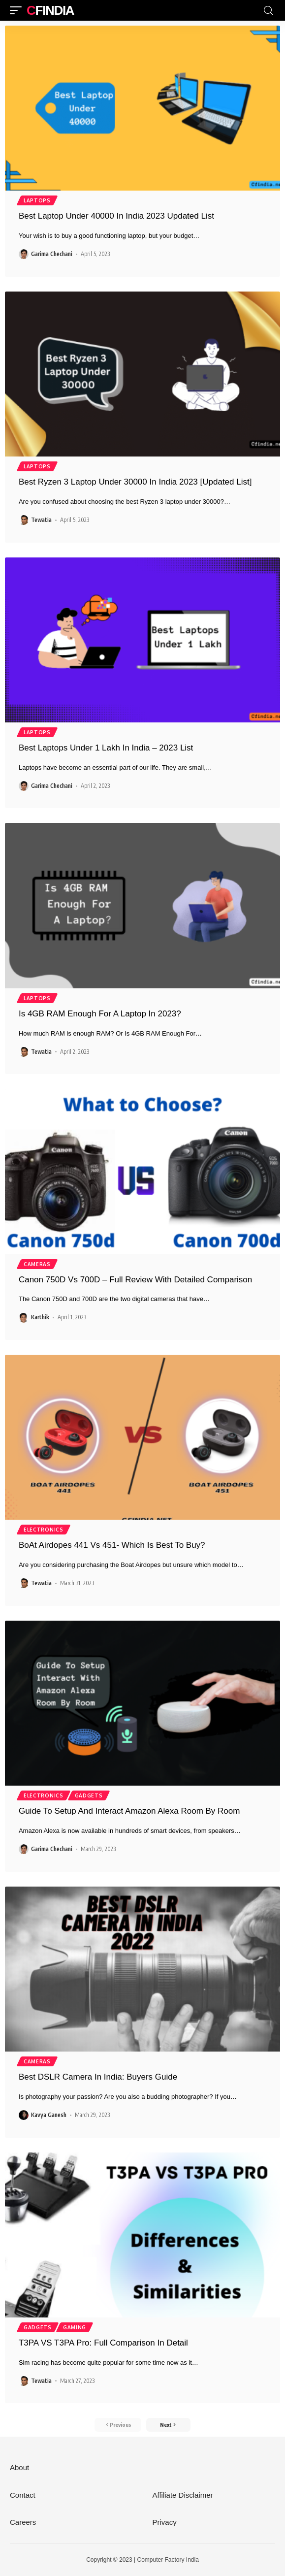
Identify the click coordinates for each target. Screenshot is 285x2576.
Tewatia (41, 519)
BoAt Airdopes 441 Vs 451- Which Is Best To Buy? (112, 1545)
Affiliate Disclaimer (183, 2495)
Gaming (74, 2327)
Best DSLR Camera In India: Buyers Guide (98, 2077)
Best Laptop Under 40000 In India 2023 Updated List (116, 216)
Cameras (37, 1264)
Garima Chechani (51, 254)
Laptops (37, 200)
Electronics (43, 1530)
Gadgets (89, 1795)
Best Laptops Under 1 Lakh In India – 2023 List (106, 747)
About (19, 2467)
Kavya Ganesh (48, 2115)
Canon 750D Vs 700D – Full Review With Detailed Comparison (135, 1279)
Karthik (40, 1317)
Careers (23, 2522)
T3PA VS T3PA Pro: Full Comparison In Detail (103, 2343)
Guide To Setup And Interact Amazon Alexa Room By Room (129, 1811)
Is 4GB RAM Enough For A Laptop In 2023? (100, 1013)
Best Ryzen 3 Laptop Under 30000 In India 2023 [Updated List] (135, 482)
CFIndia (50, 10)
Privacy (165, 2522)
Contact (22, 2495)
